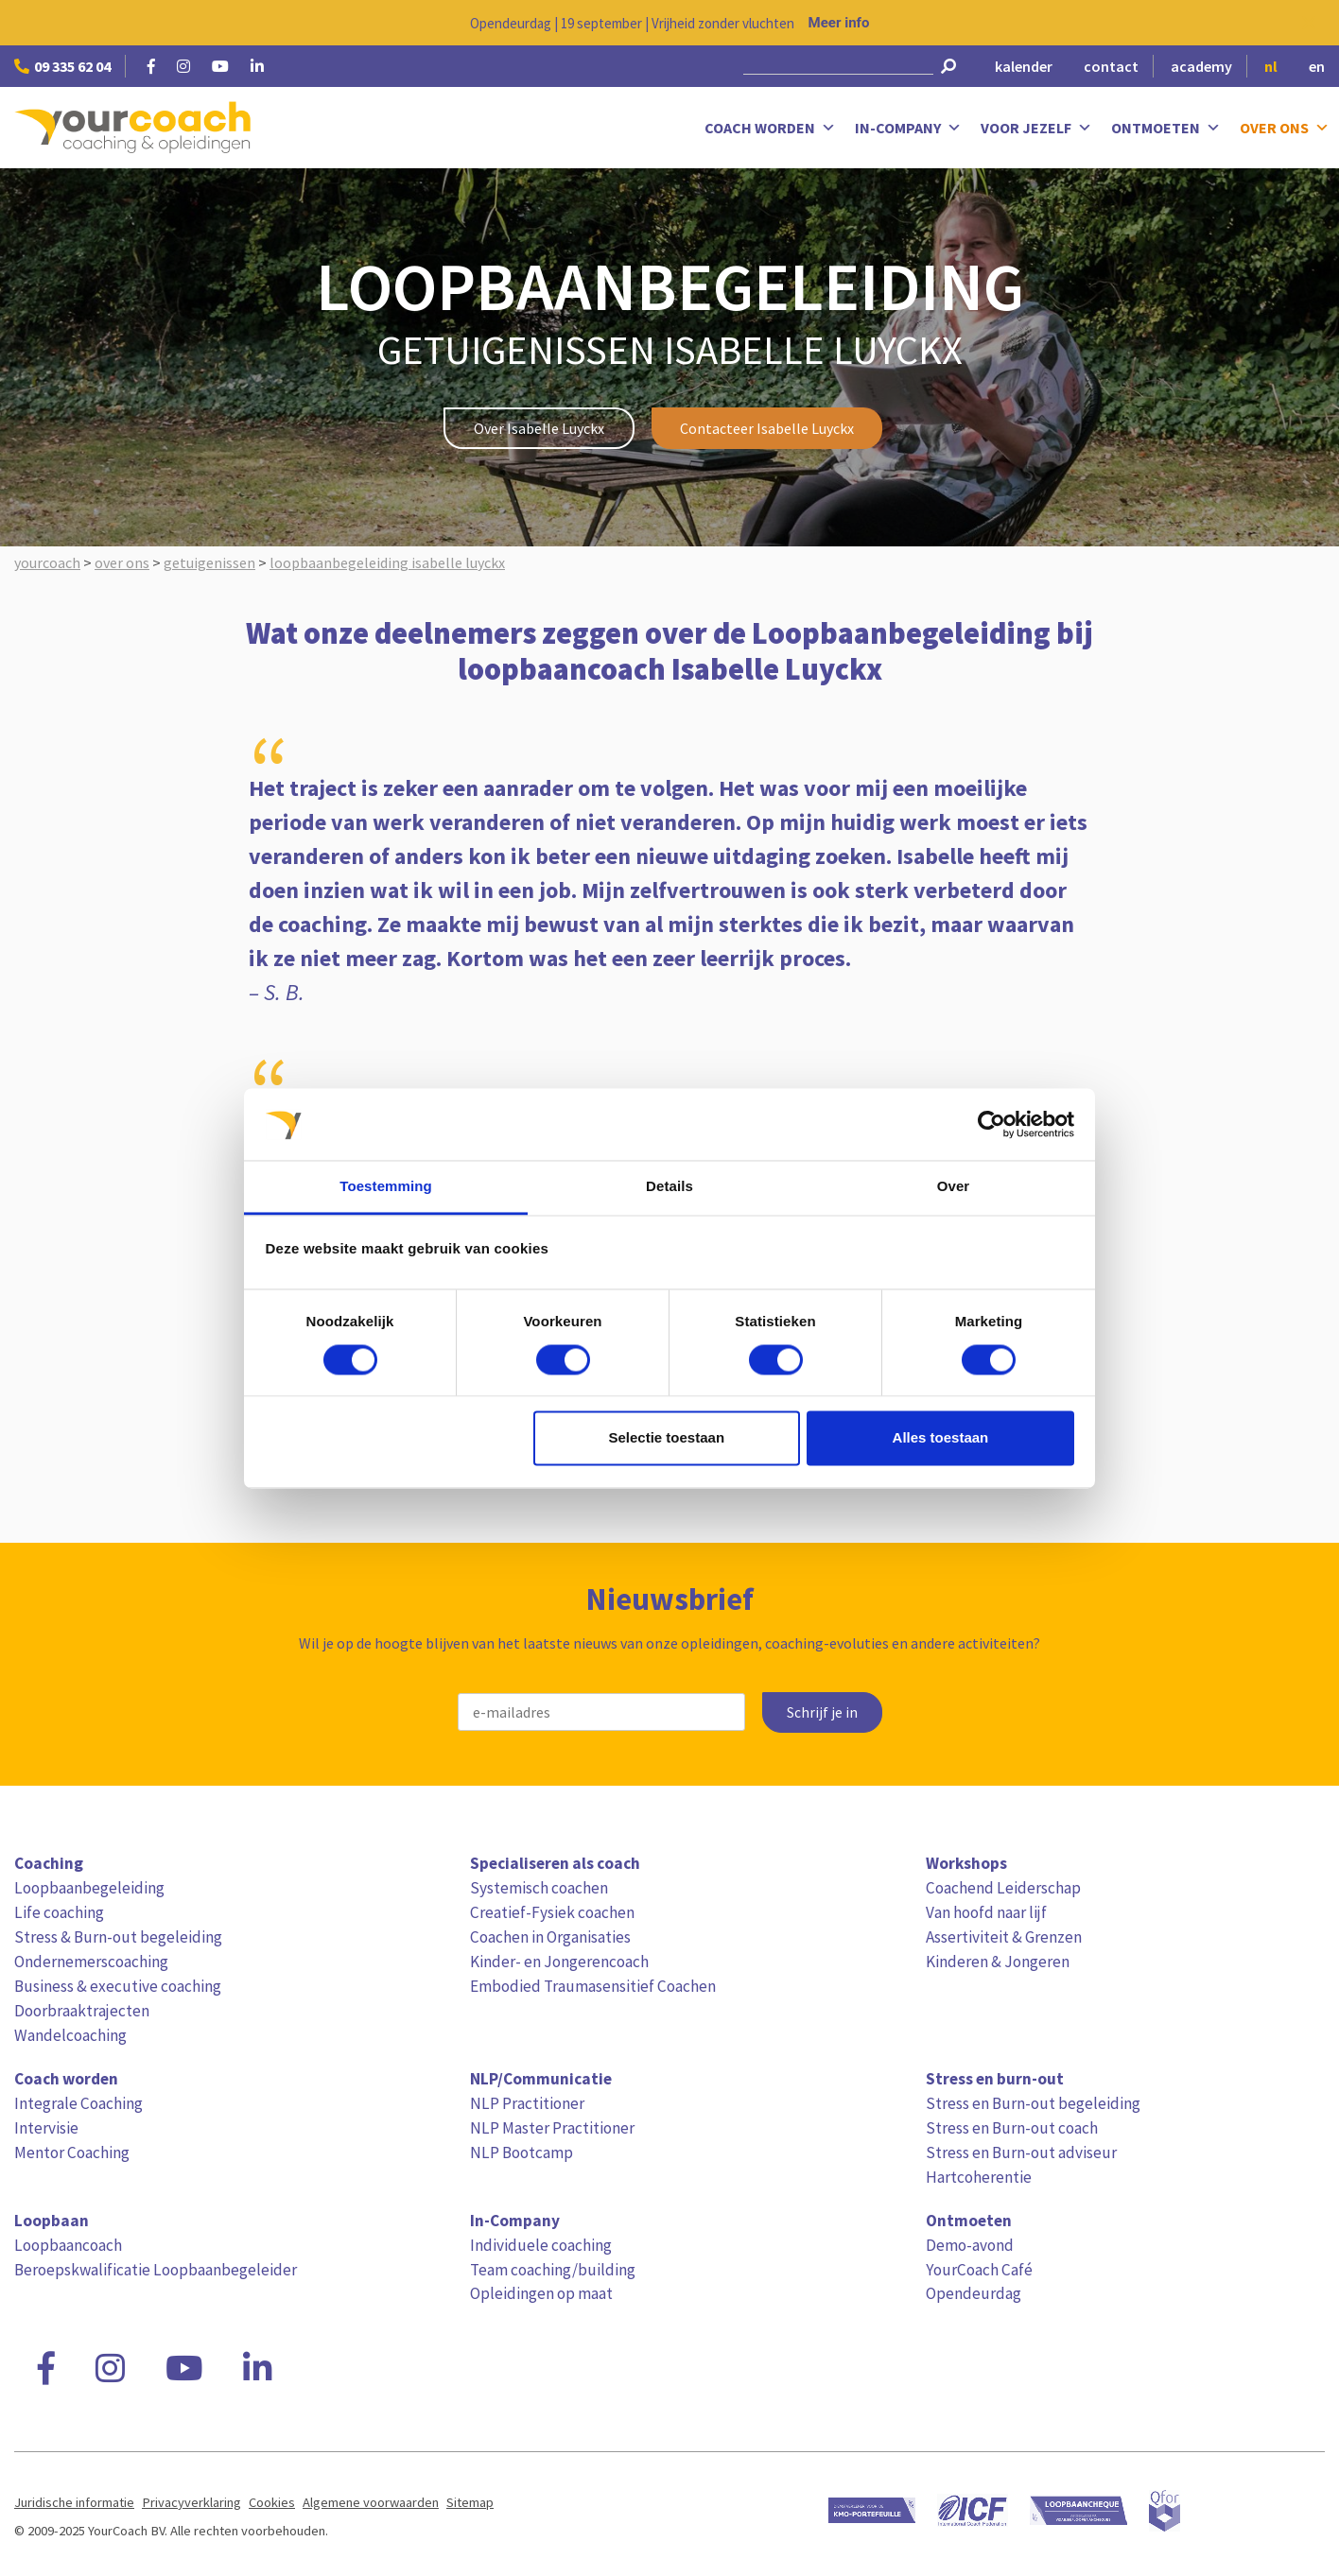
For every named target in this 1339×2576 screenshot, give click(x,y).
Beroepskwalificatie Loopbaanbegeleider (155, 2269)
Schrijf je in (822, 1712)
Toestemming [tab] (385, 1187)
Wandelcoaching (70, 2035)
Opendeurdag (973, 2293)
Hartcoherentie (979, 2177)
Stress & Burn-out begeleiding (118, 1937)
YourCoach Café (979, 2269)
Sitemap (470, 2502)
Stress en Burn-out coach (1012, 2128)
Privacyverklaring (191, 2502)
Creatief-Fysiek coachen (552, 1912)
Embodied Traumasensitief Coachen (593, 1986)
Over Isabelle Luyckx (539, 428)
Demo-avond (970, 2245)
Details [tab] (669, 1187)
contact (1111, 66)
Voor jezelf (1036, 128)
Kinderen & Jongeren (997, 1961)
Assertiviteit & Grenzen (1004, 1937)
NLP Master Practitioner (552, 2128)
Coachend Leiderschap (1003, 1887)
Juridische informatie (74, 2502)
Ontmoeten (1166, 128)
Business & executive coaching (117, 1986)
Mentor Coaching (72, 2152)
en (1317, 66)
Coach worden (770, 128)
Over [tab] (953, 1187)
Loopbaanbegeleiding (89, 1887)
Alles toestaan (941, 1438)
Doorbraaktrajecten (81, 2010)
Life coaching (59, 1912)
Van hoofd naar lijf (986, 1912)
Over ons (1285, 128)
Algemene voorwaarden (371, 2502)
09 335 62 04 (62, 66)
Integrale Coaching (78, 2103)
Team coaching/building (552, 2269)
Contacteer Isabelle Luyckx (767, 428)
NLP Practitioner (527, 2103)
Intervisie (46, 2128)
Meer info (839, 22)
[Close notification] (1308, 22)
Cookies (272, 2502)
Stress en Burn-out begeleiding (1033, 2103)
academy (1201, 66)
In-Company (908, 128)
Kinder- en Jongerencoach (559, 1961)
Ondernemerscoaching (91, 1961)
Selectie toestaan (667, 1438)
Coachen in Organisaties (550, 1937)
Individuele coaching (541, 2245)
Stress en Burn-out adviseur (1021, 2152)
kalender (1023, 66)
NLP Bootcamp (521, 2152)
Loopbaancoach (68, 2245)
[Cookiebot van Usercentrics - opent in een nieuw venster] (991, 1124)
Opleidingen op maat (541, 2293)
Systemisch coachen (539, 1887)
